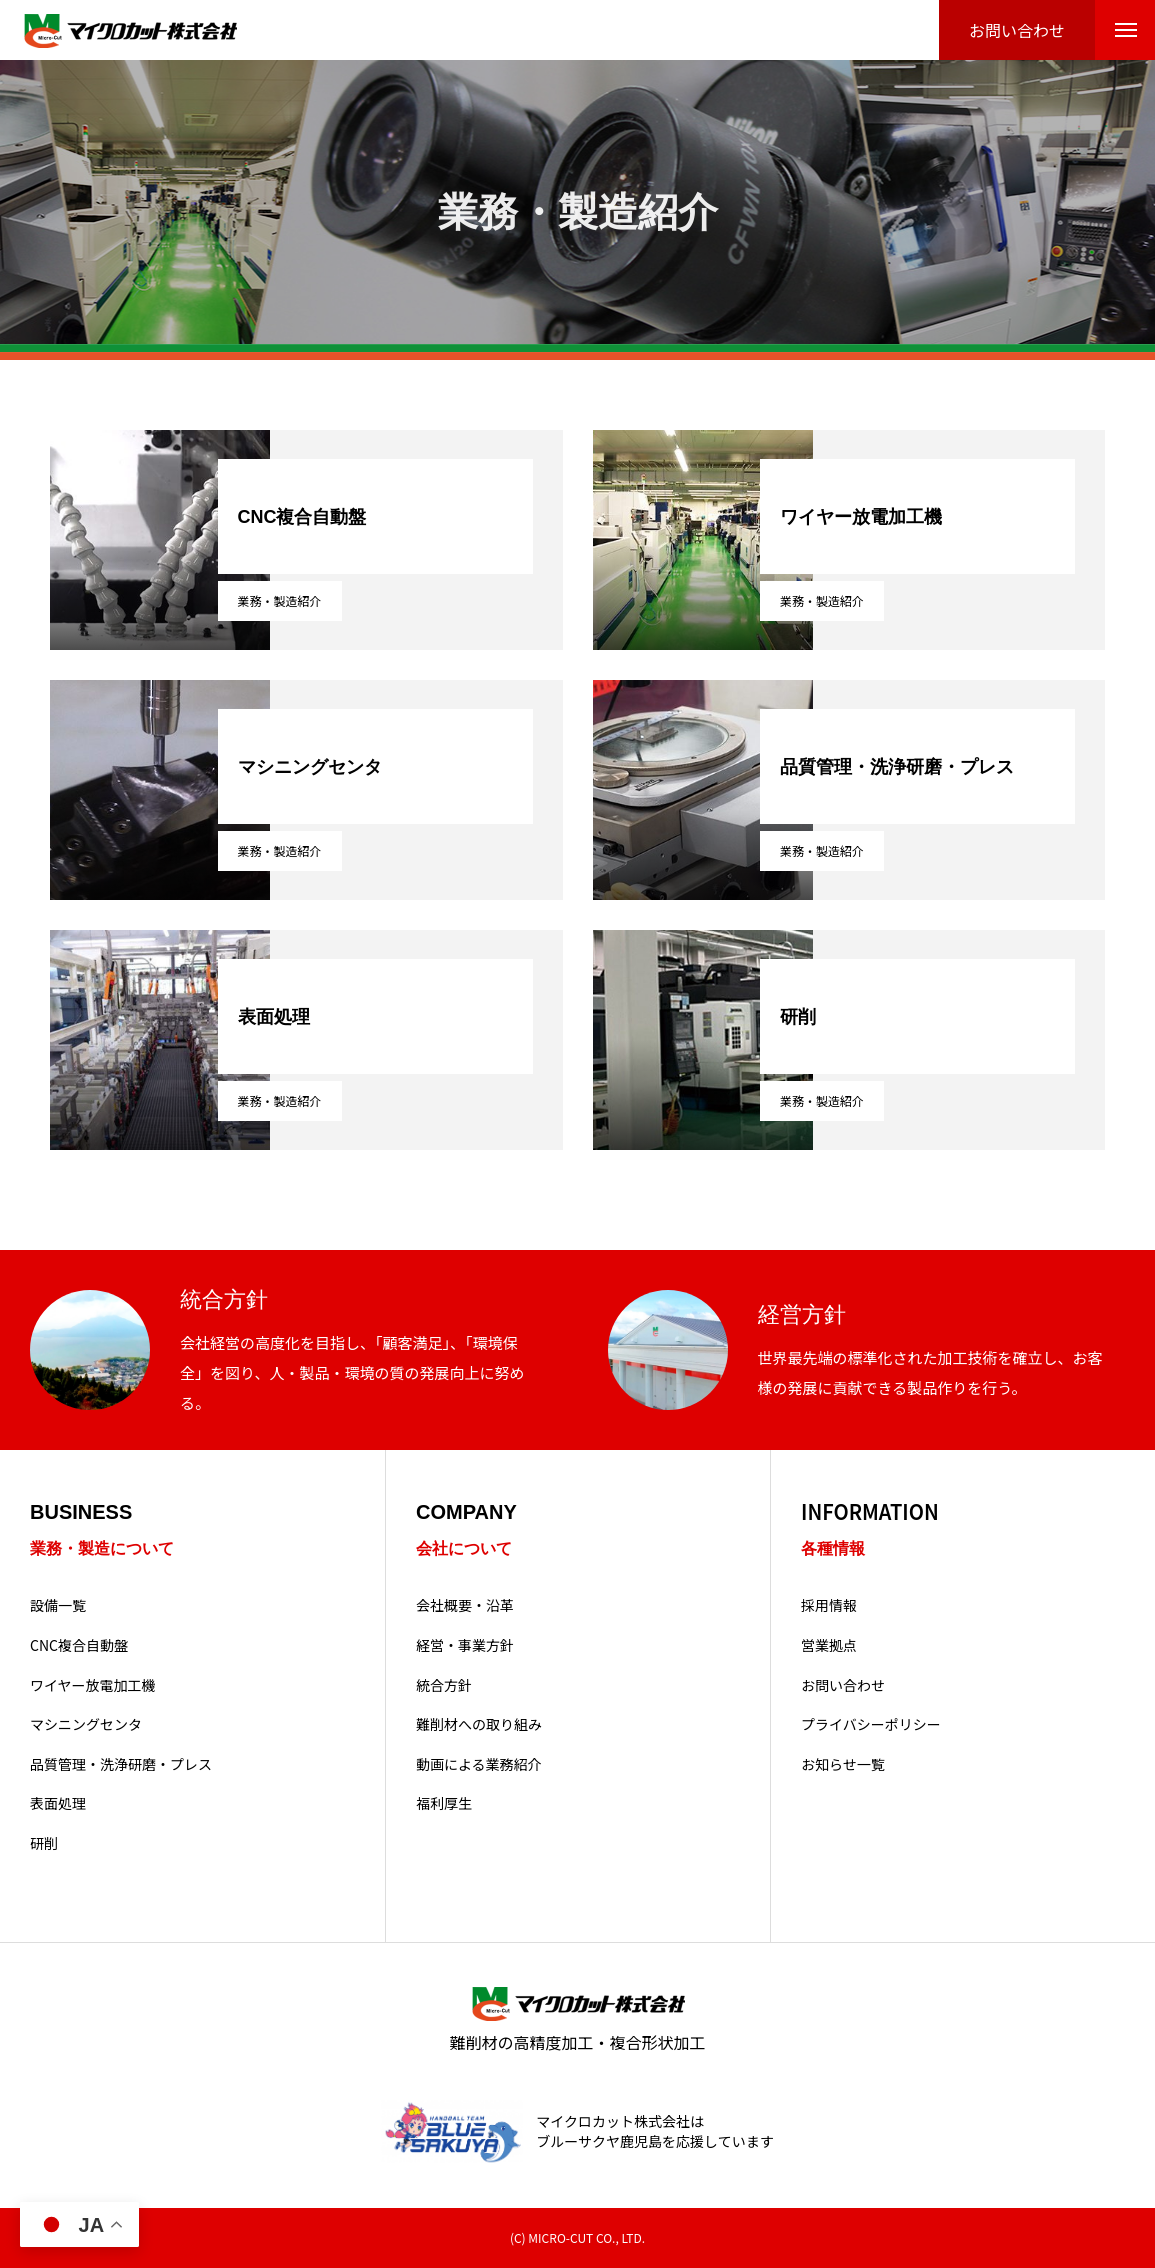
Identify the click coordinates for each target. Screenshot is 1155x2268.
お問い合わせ (843, 1685)
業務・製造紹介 (280, 600)
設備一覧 (58, 1605)
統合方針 (444, 1685)
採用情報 (829, 1605)
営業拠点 (829, 1645)
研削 (44, 1843)
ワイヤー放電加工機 (93, 1685)
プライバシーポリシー (871, 1724)
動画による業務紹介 (479, 1764)
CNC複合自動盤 (79, 1645)
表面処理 (58, 1803)
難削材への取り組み (479, 1724)
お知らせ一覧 (843, 1764)
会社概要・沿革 (465, 1605)
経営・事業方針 (465, 1645)
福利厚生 (444, 1803)
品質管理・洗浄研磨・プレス (121, 1764)
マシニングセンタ (86, 1724)
